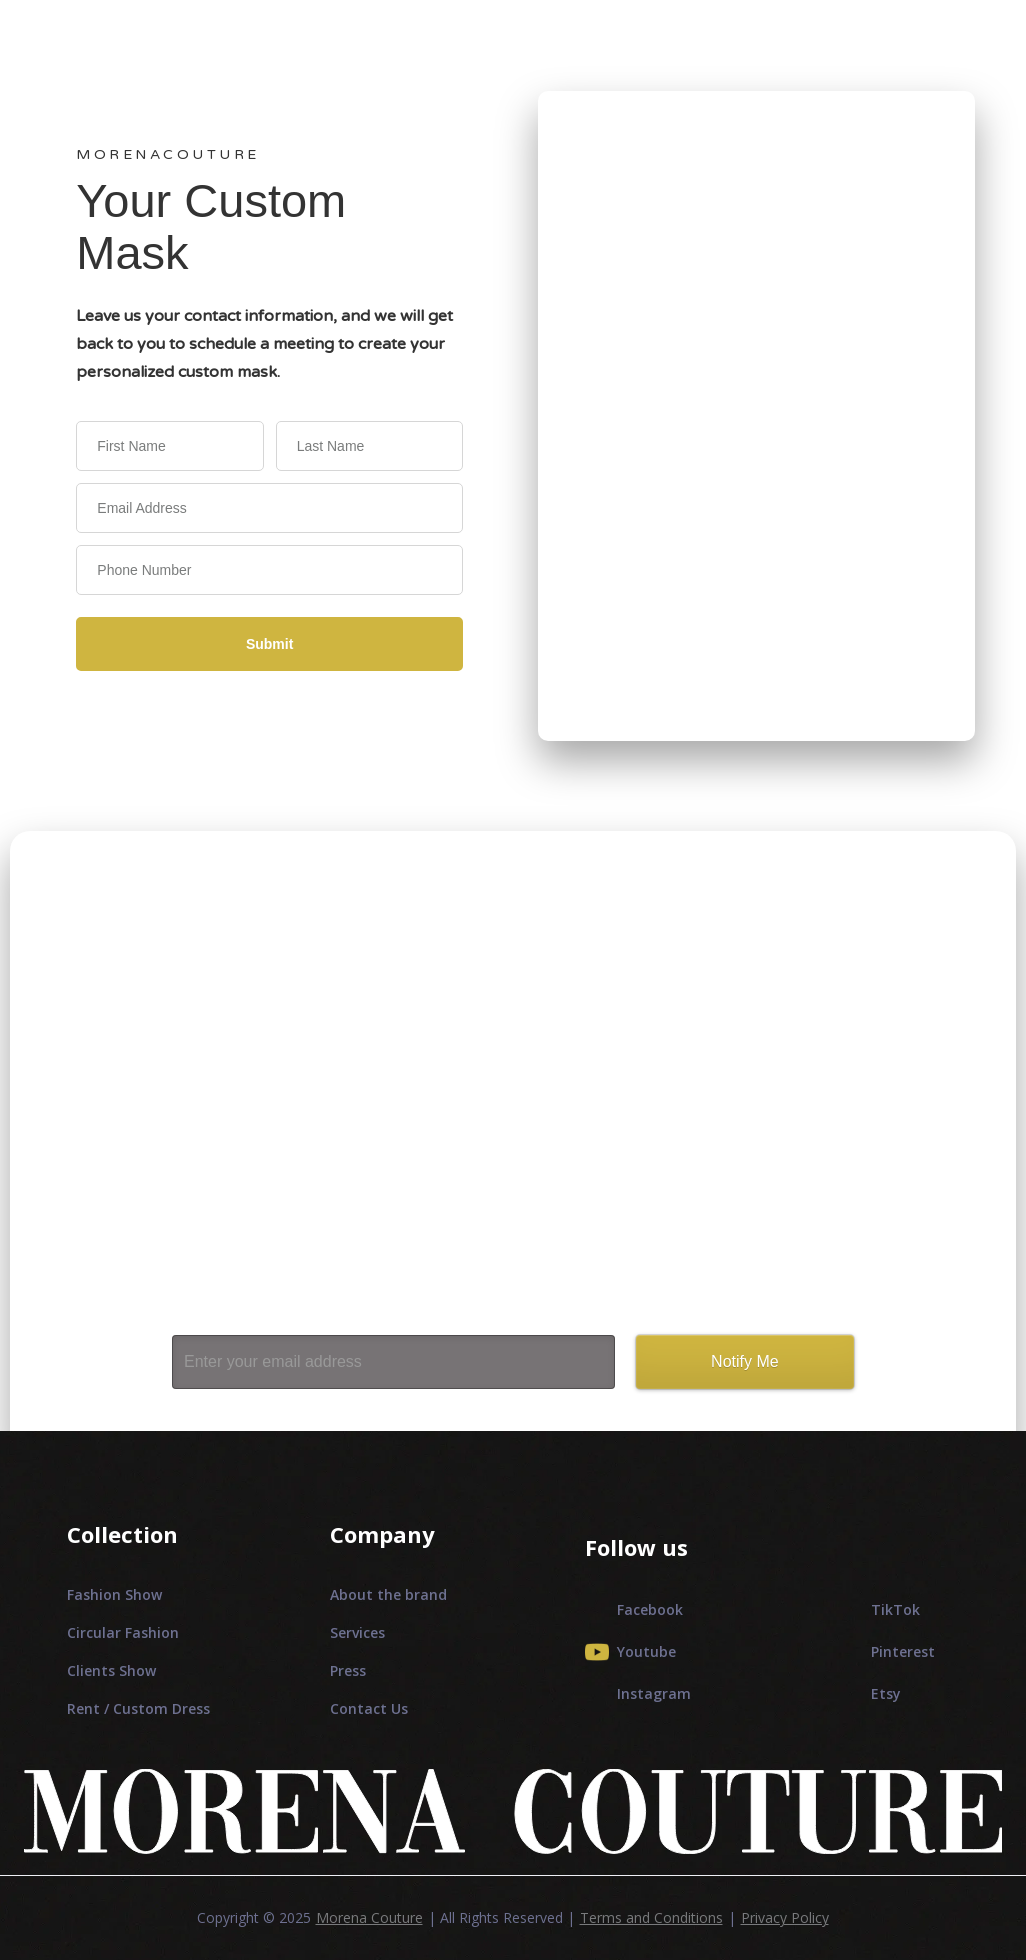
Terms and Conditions (651, 1917)
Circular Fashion (123, 1632)
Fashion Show (114, 1594)
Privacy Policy (785, 1917)
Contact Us (369, 1708)
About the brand (388, 1594)
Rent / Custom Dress (138, 1708)
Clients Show (111, 1670)
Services (357, 1632)
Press (348, 1670)
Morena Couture (369, 1917)
